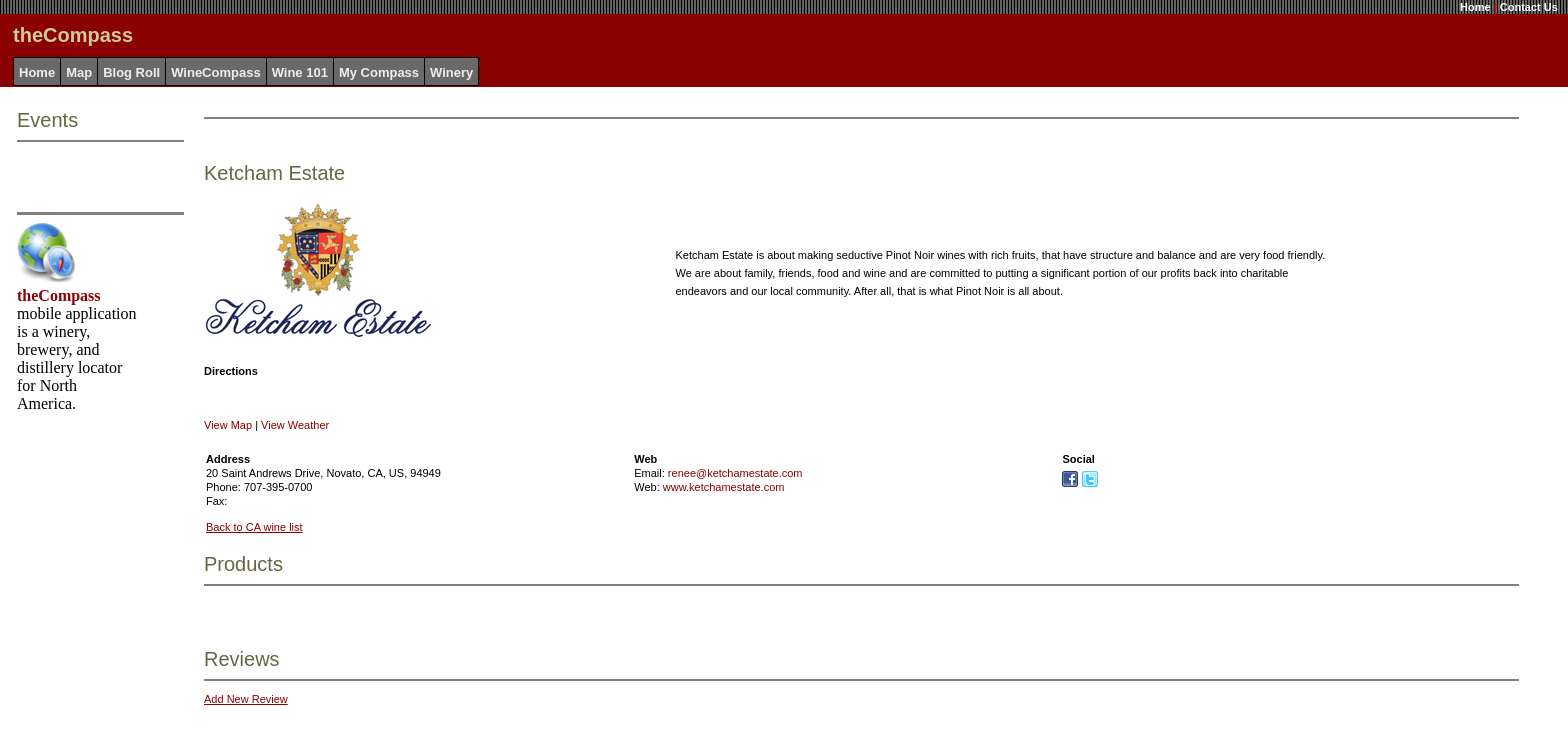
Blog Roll (131, 72)
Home (1475, 7)
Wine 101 (300, 72)
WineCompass (215, 72)
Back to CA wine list (254, 527)
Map (79, 72)
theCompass (59, 295)
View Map (228, 425)
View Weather (295, 425)
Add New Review (246, 699)
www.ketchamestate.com (724, 487)
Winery (451, 72)
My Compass (379, 72)
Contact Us (1529, 7)
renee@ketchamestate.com (735, 473)
